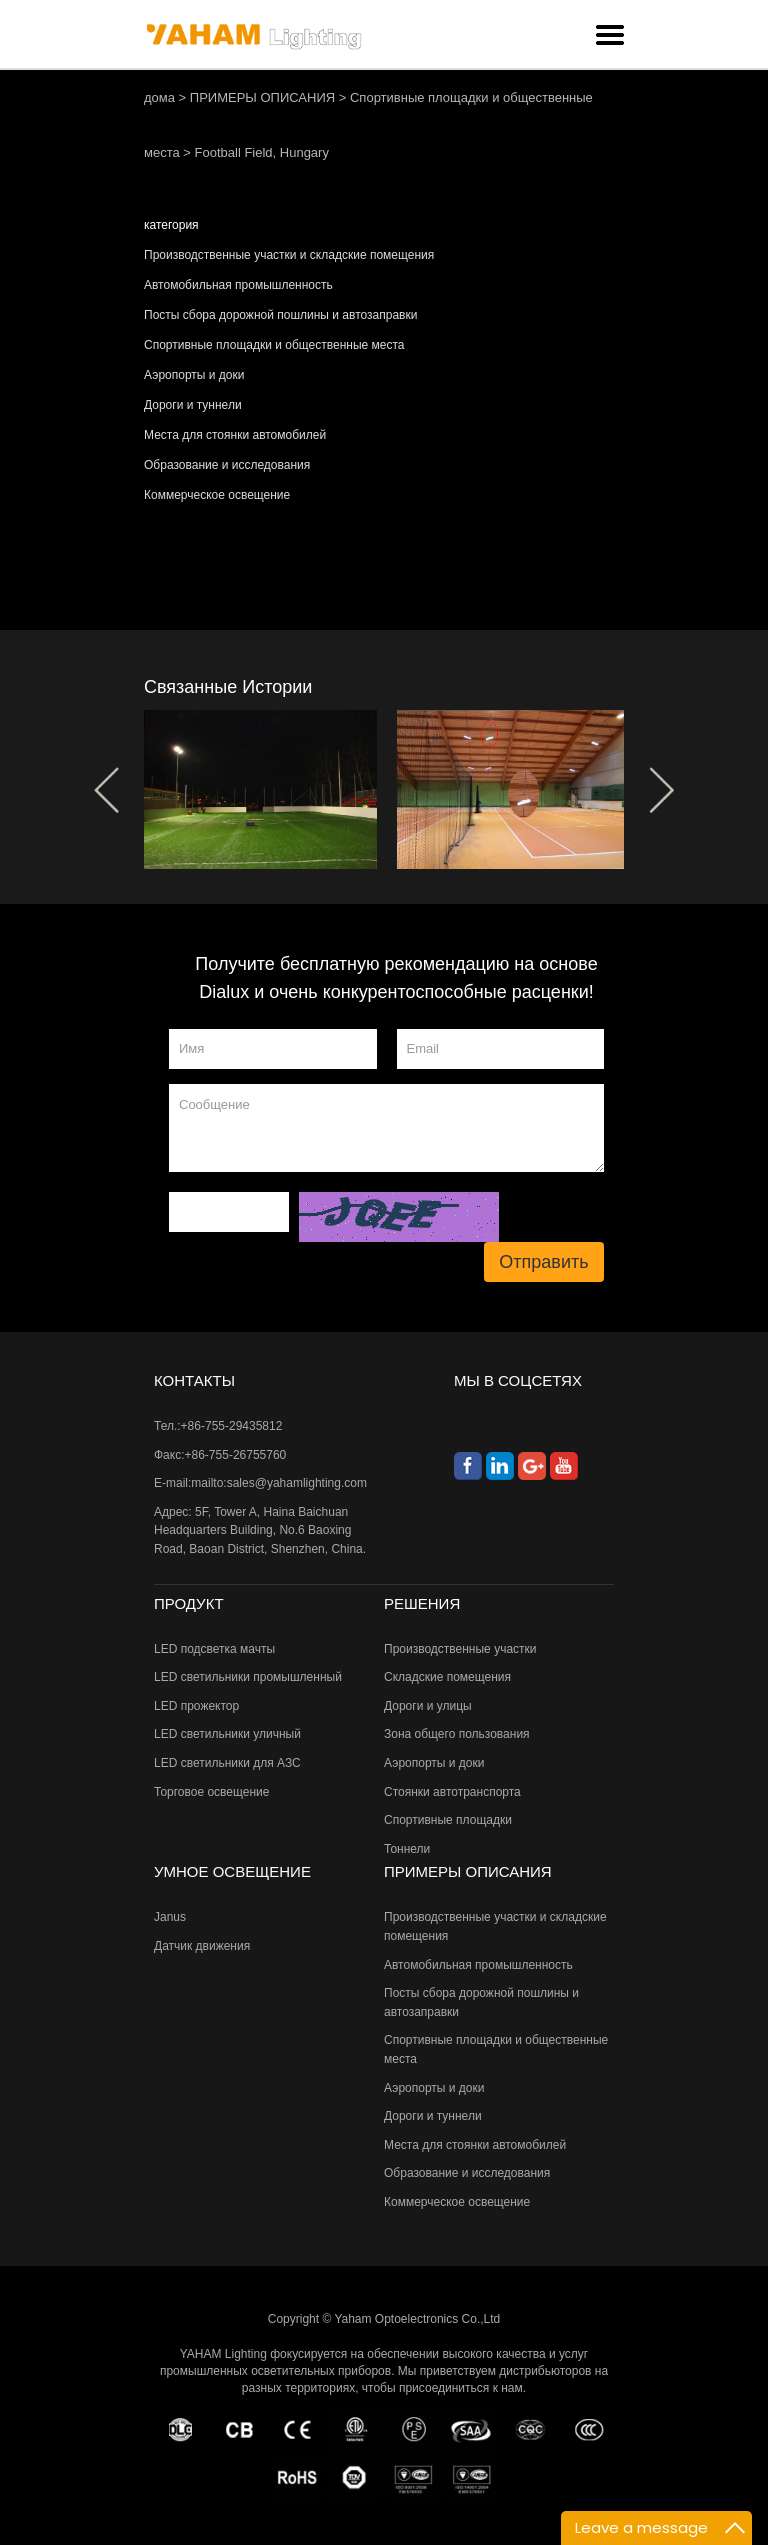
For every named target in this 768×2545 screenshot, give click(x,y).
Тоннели (407, 1849)
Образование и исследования (227, 465)
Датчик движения (202, 1946)
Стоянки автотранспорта (452, 1792)
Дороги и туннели (193, 405)
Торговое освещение (211, 1792)
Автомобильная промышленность (238, 285)
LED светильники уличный (227, 1734)
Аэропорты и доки (194, 375)
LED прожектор (196, 1706)
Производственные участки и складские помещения (289, 255)
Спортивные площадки (448, 1820)
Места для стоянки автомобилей (235, 435)
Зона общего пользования (457, 1734)
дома (159, 97)
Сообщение (386, 1128)
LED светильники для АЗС (227, 1763)
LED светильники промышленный (248, 1677)
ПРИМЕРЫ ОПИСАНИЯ (262, 97)
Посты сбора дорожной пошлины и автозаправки (280, 315)
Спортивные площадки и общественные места (274, 345)
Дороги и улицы (428, 1706)
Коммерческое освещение (217, 495)
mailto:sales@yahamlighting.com (279, 1483)
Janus (170, 1917)
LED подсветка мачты (214, 1649)
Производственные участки (460, 1649)
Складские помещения (447, 1677)
